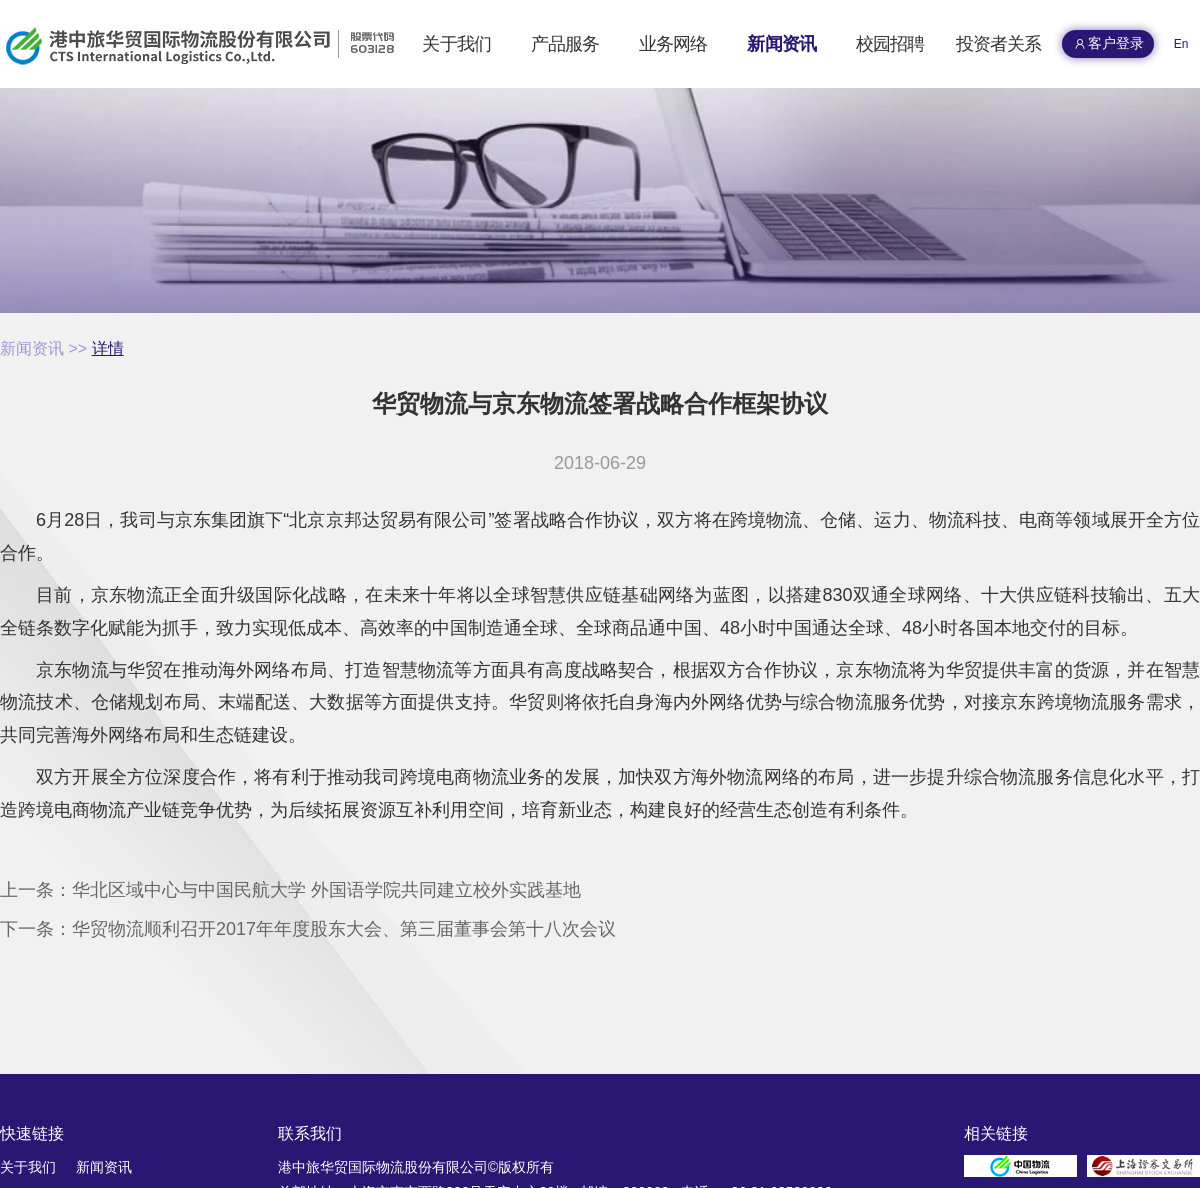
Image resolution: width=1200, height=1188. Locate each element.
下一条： (308, 929)
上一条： (290, 890)
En (1181, 44)
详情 (108, 348)
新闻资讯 (32, 348)
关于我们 (28, 1167)
